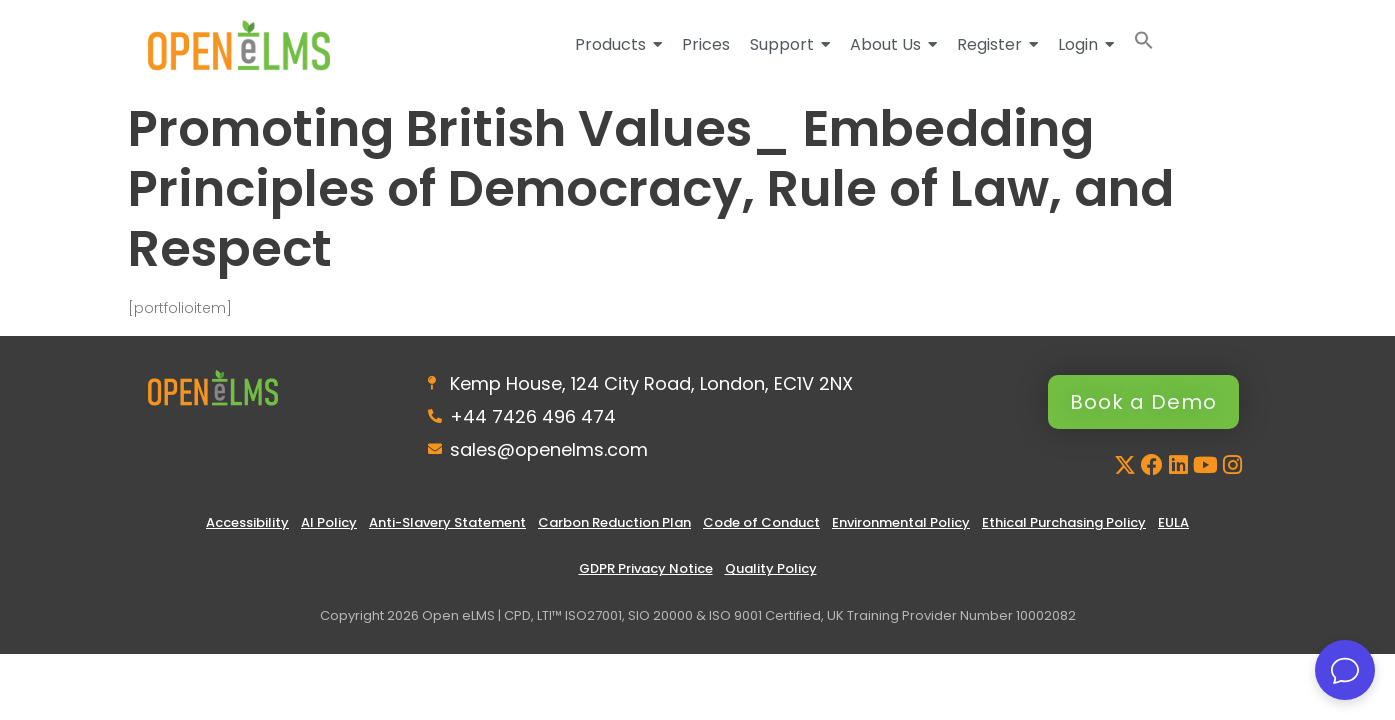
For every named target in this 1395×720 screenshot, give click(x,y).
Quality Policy (771, 568)
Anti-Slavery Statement (447, 522)
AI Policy (329, 522)
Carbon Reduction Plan (614, 522)
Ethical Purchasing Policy (1064, 522)
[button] (1144, 44)
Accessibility (247, 522)
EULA (1173, 522)
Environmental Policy (901, 522)
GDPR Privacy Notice (646, 568)
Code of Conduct (761, 522)
